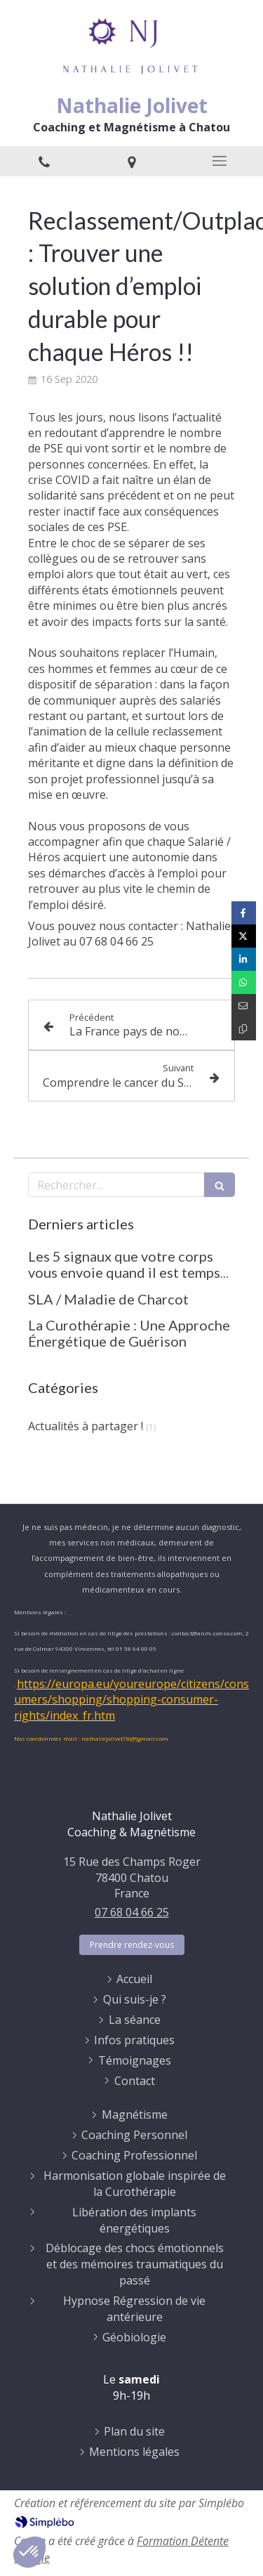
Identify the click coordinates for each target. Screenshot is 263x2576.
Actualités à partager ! (85, 1426)
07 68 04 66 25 (132, 1912)
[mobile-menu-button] (219, 161)
